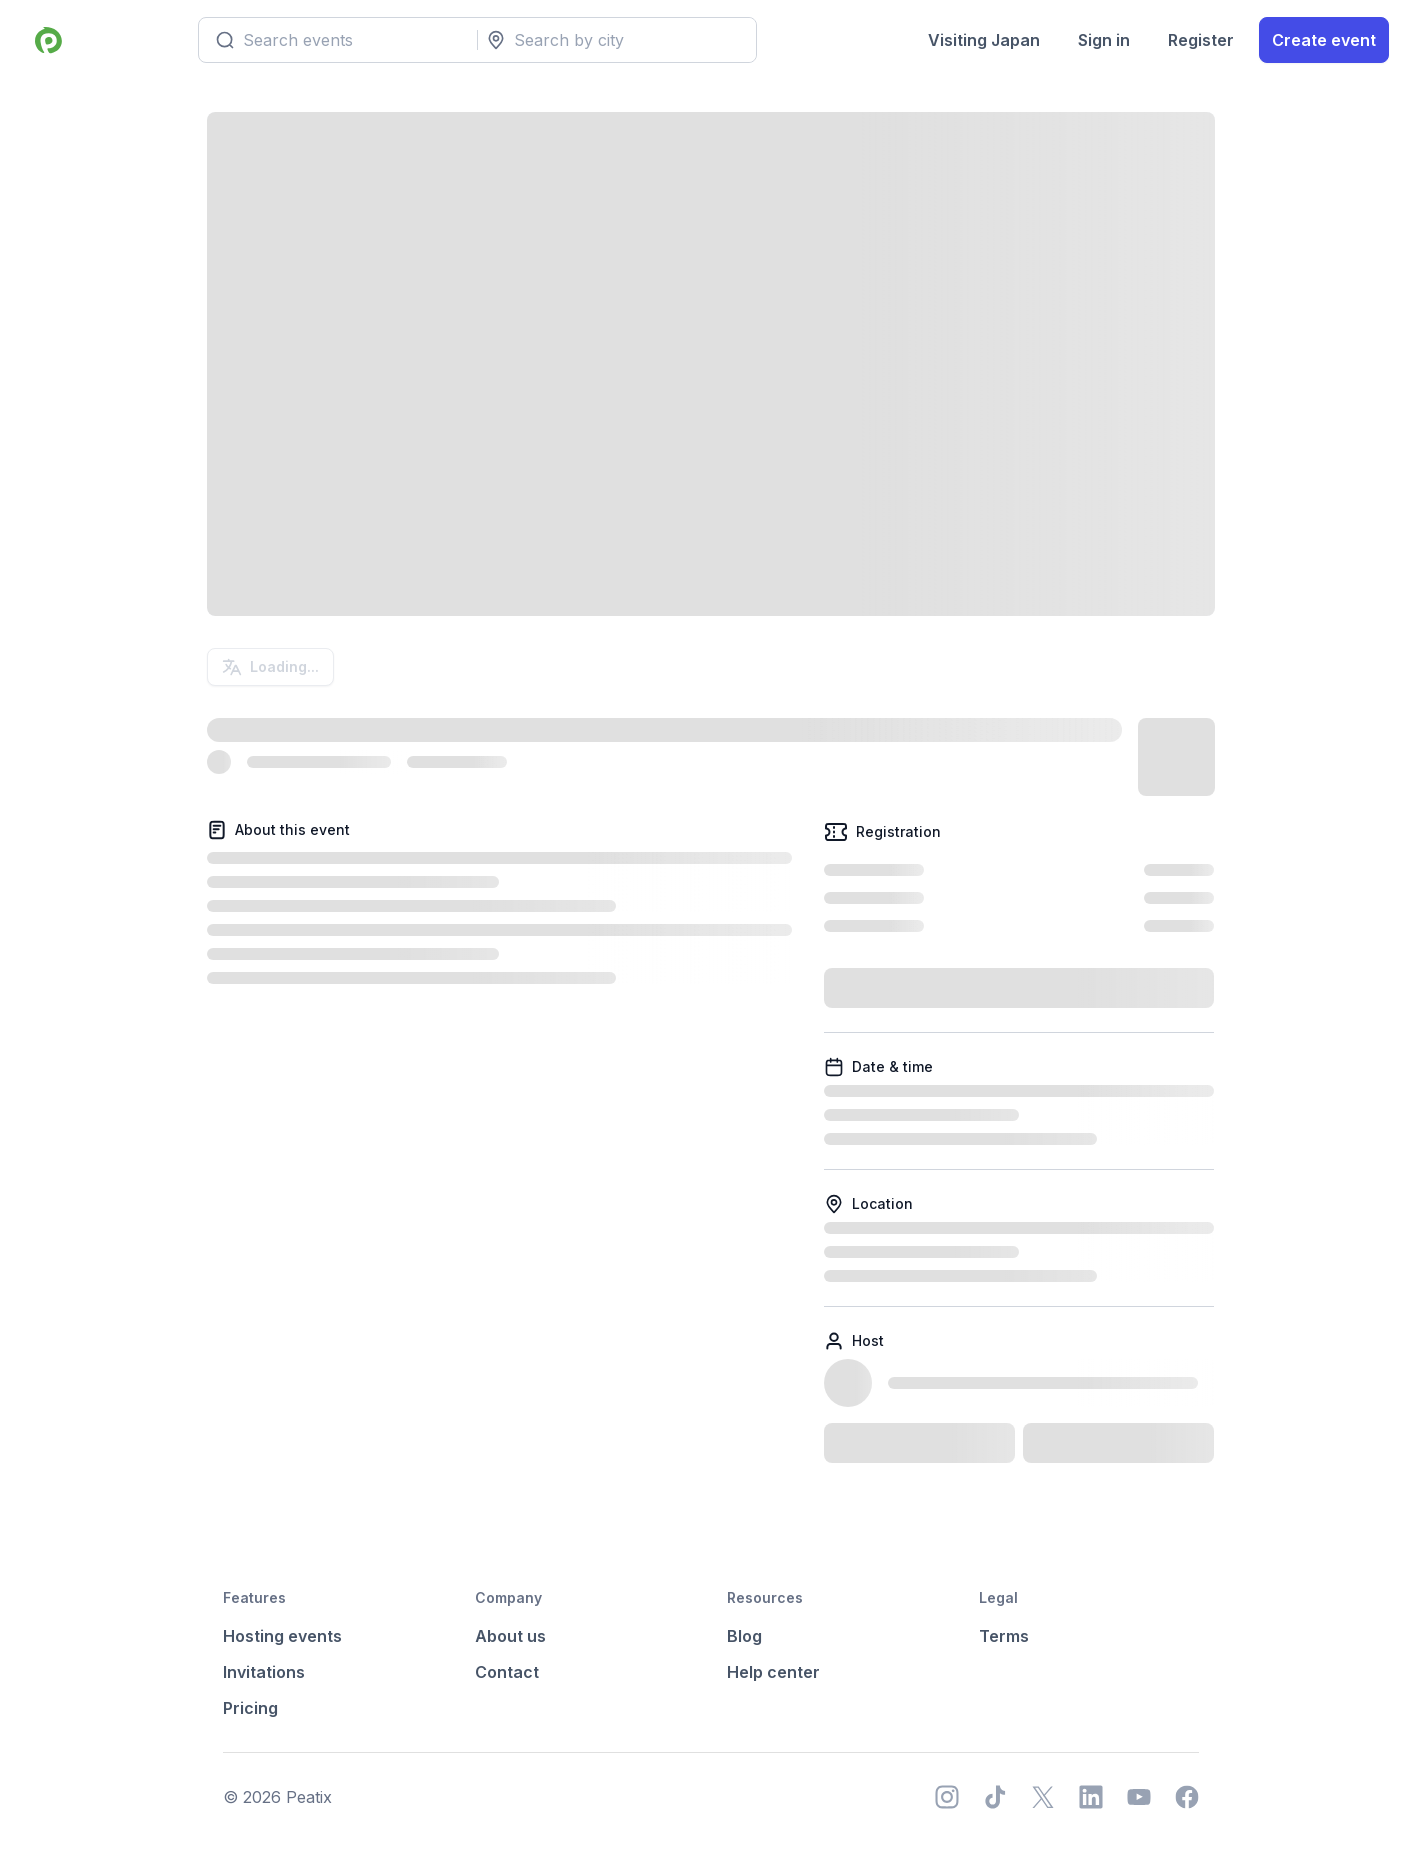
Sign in (1104, 40)
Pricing (250, 1708)
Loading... (270, 667)
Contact (507, 1672)
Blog (744, 1636)
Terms (1004, 1636)
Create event (1324, 40)
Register (1201, 40)
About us (510, 1636)
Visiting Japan (984, 40)
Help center (773, 1672)
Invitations (264, 1672)
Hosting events (282, 1636)
